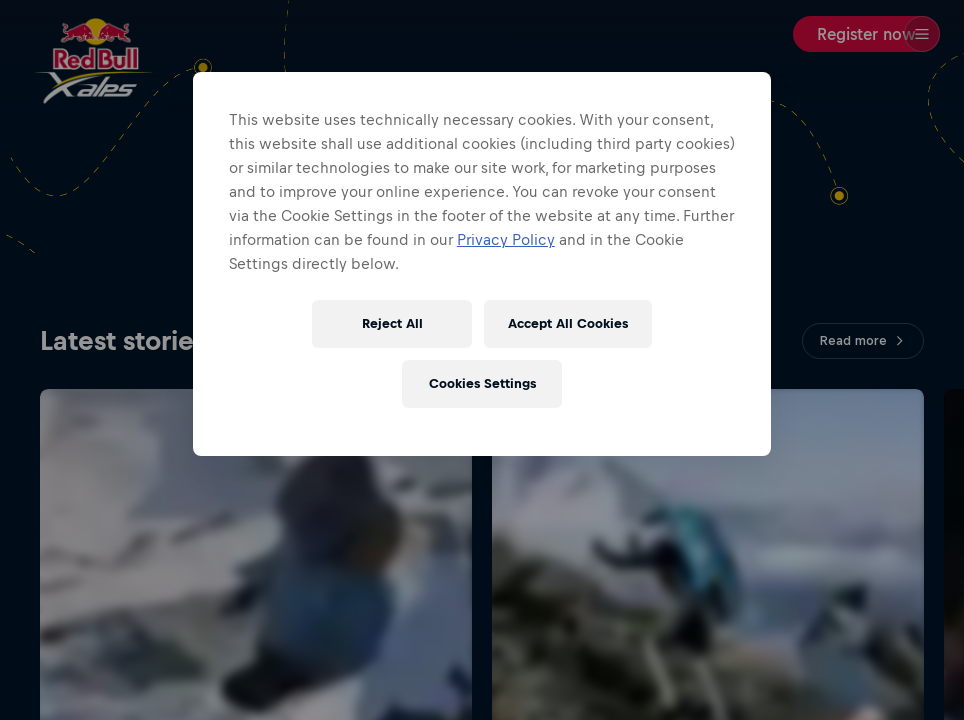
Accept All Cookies (568, 323)
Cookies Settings (482, 383)
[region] (482, 264)
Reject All (392, 323)
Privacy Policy (506, 239)
